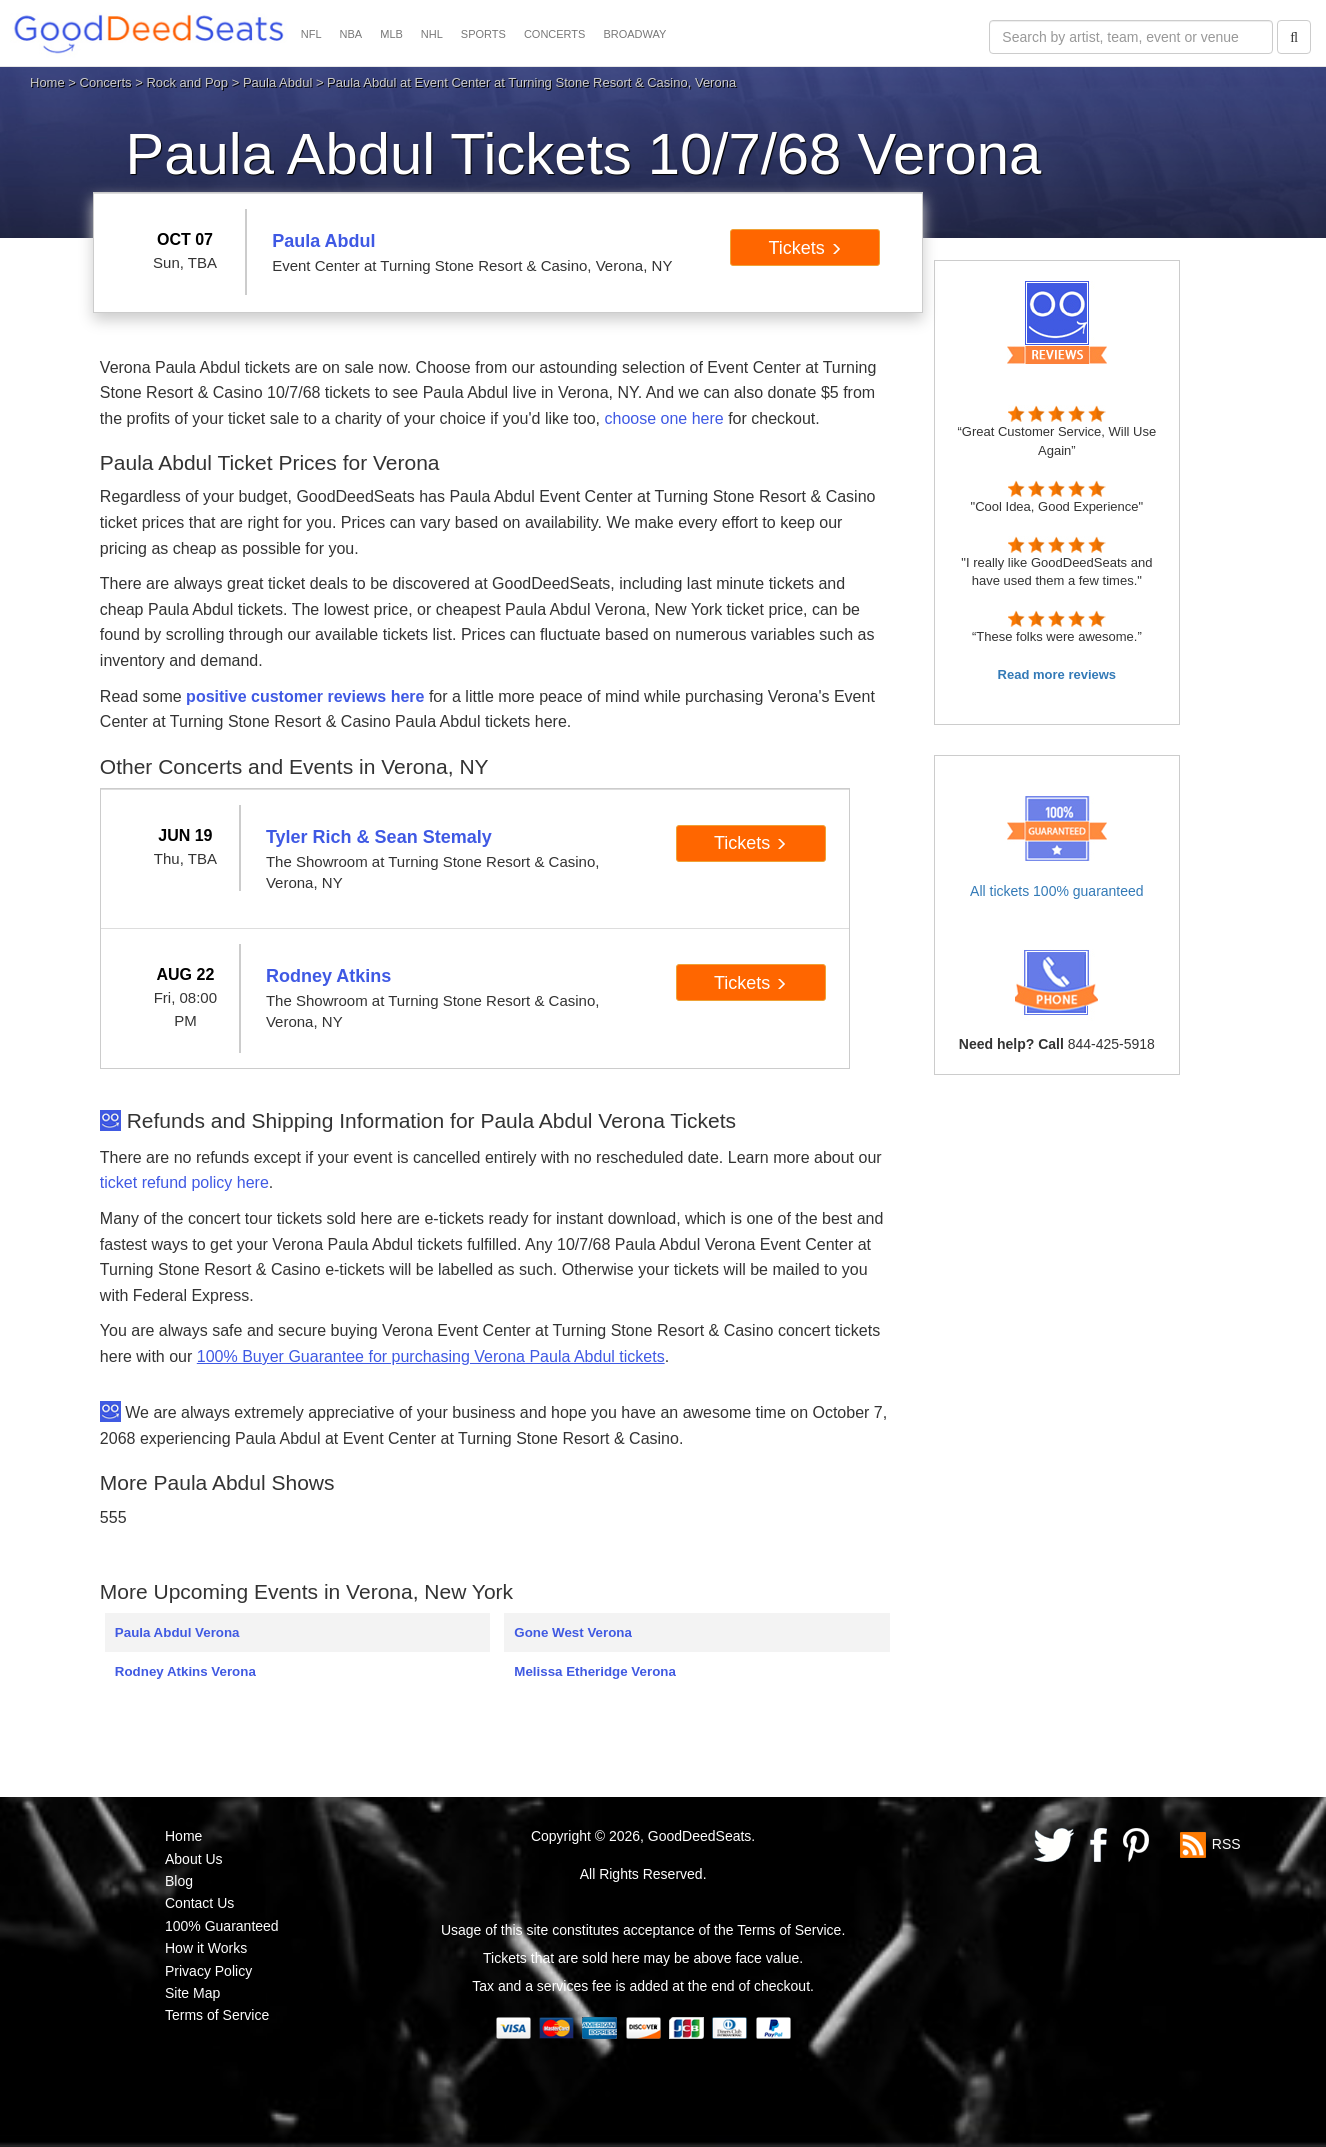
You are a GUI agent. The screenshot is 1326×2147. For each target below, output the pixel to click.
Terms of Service (217, 2015)
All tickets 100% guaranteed (1057, 891)
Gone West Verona (573, 1632)
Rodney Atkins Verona (185, 1671)
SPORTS (483, 34)
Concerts (106, 82)
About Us (194, 1859)
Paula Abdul (277, 82)
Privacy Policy (208, 1971)
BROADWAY (634, 34)
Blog (179, 1881)
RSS (1226, 1844)
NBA (351, 34)
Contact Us (199, 1903)
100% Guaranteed (222, 1926)
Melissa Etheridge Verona (594, 1671)
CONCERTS (555, 34)
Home (47, 82)
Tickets (804, 248)
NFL (311, 34)
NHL (432, 34)
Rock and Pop (187, 82)
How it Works (206, 1948)
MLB (391, 34)
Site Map (192, 1993)
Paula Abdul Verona (177, 1632)
